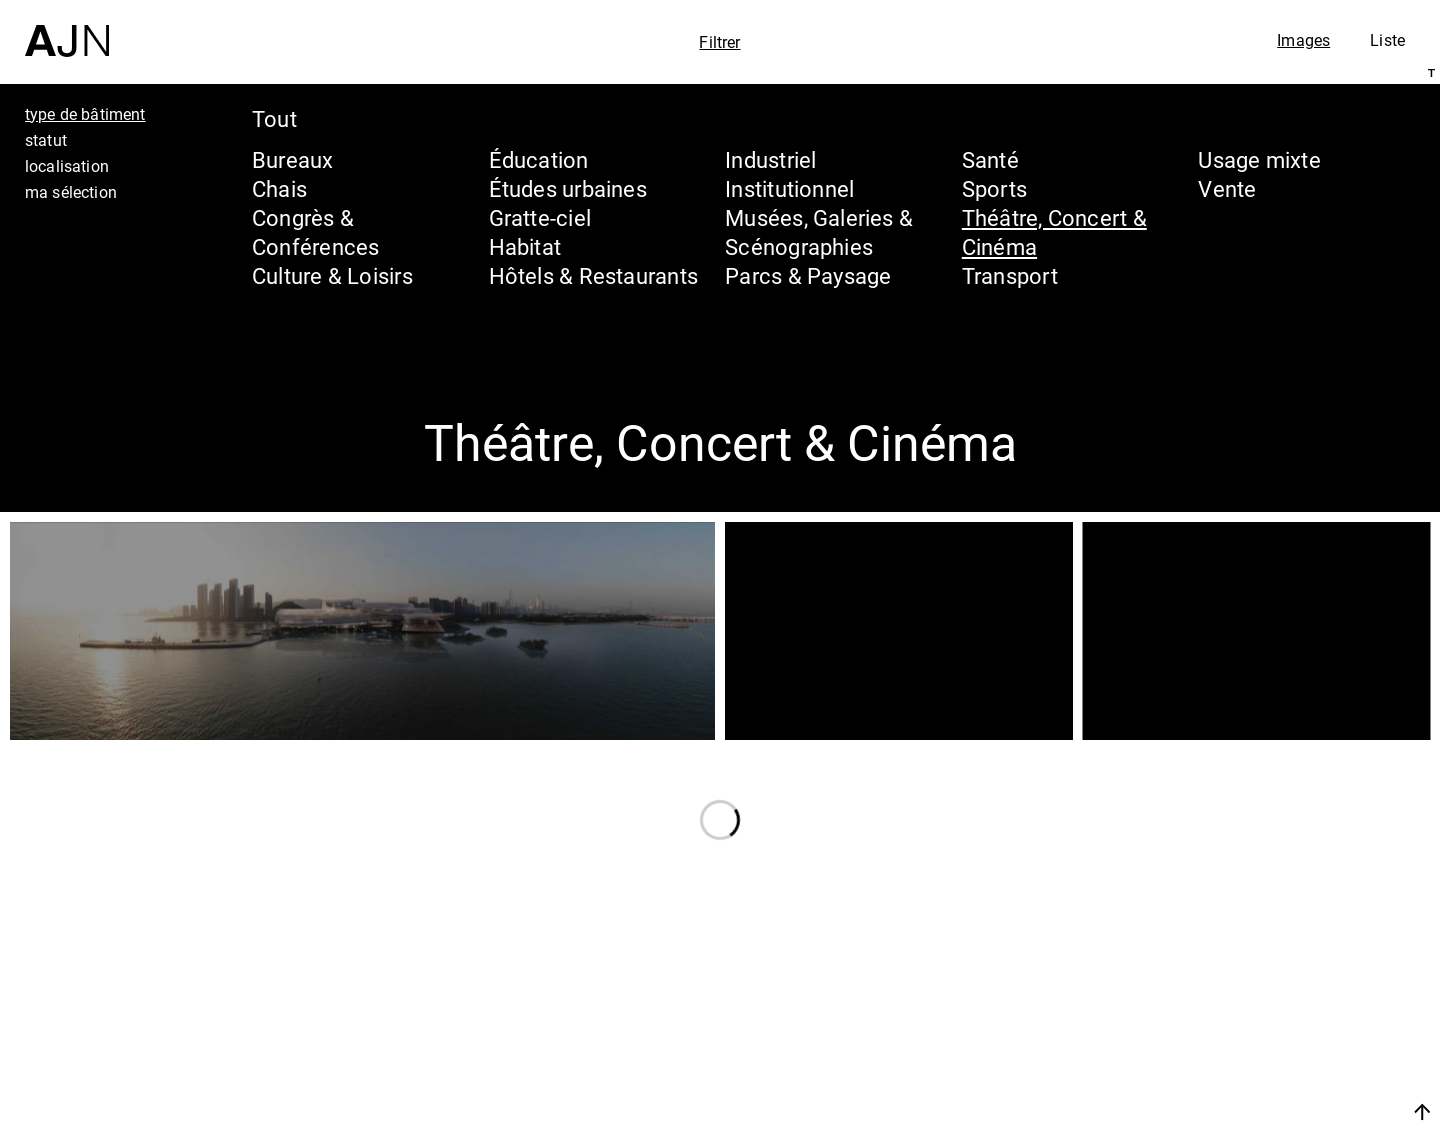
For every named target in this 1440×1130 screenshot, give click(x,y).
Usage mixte (1259, 159)
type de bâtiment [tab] (85, 114)
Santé (990, 159)
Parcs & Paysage (808, 275)
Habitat (525, 246)
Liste (1387, 40)
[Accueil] (67, 28)
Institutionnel (789, 188)
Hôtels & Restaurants (593, 275)
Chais (279, 188)
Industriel (770, 159)
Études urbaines (568, 188)
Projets (1233, 1024)
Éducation (539, 159)
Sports (994, 188)
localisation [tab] (67, 166)
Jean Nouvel (1269, 948)
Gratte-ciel (540, 217)
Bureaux (293, 159)
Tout (274, 118)
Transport (1010, 275)
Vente (1227, 188)
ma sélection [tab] (71, 192)
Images (1303, 40)
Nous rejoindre (1233, 1111)
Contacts (1246, 1062)
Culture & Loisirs (332, 275)
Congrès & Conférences (315, 232)
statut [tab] (46, 140)
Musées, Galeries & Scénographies (819, 232)
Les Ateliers (1265, 986)
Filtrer (719, 42)
